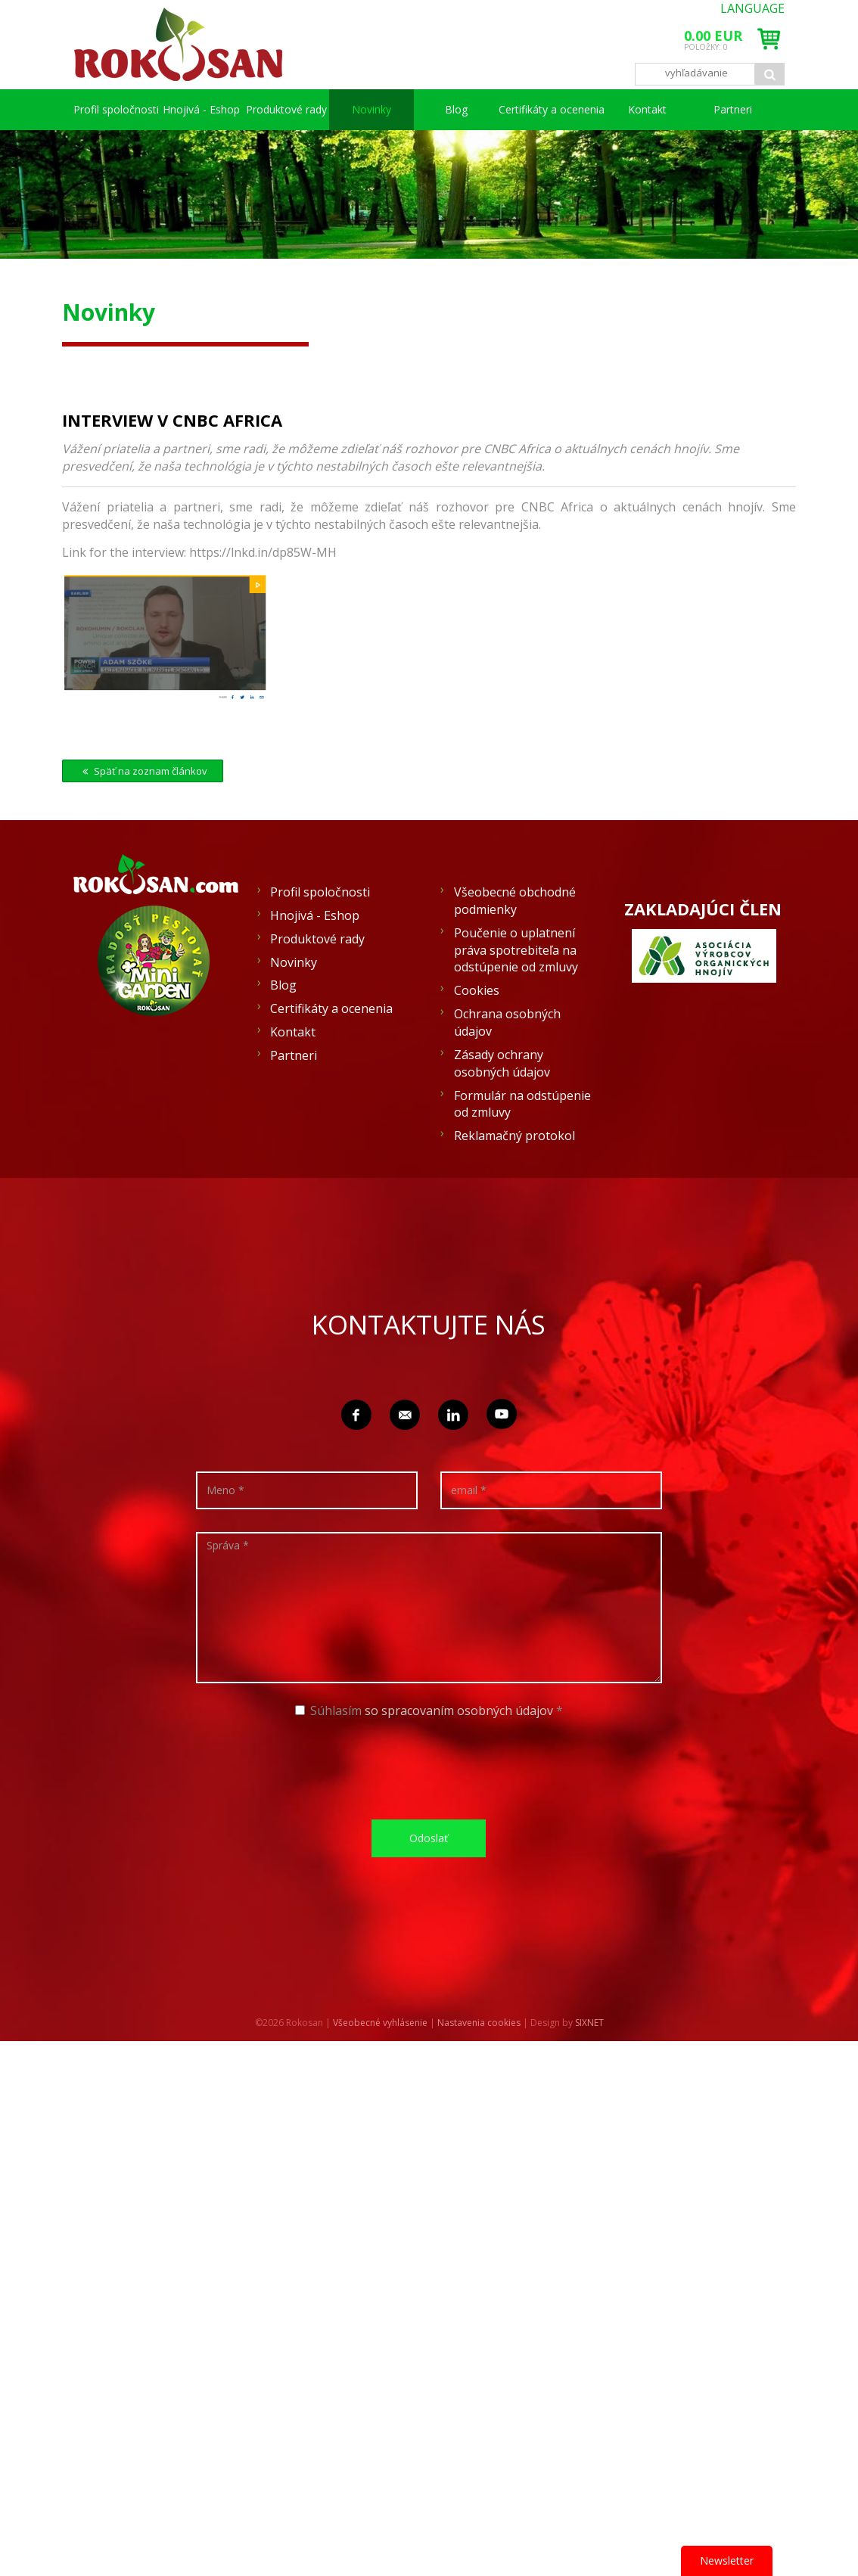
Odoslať (428, 1879)
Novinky (442, 109)
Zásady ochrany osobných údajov (502, 1104)
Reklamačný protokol (514, 1176)
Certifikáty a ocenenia (598, 109)
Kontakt (701, 109)
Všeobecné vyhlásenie (380, 2063)
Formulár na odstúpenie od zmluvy (522, 1145)
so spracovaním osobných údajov (459, 1751)
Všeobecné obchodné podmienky (515, 941)
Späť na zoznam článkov (142, 812)
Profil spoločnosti (131, 109)
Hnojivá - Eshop (242, 109)
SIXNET (589, 2063)
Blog (504, 109)
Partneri (108, 150)
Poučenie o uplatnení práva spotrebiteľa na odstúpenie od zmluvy (516, 991)
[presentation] (434, 1808)
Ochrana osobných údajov (507, 1063)
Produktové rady (352, 109)
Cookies (476, 1031)
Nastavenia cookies (479, 2063)
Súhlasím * (429, 1751)
